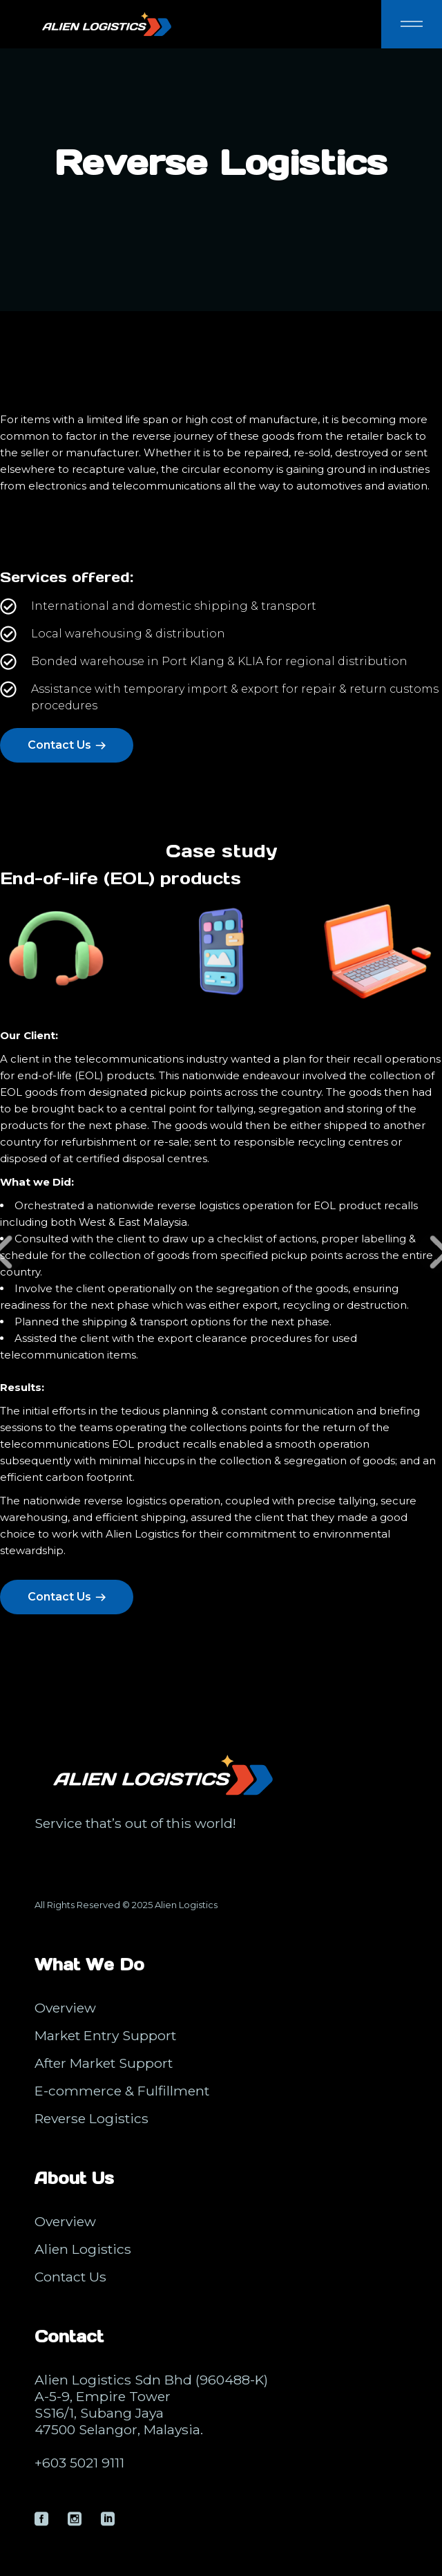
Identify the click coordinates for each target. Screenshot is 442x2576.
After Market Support (104, 2063)
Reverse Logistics (91, 2118)
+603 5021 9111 (79, 2462)
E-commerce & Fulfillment (122, 2090)
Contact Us (70, 2276)
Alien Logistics (186, 1904)
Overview (65, 2007)
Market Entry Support (105, 2035)
